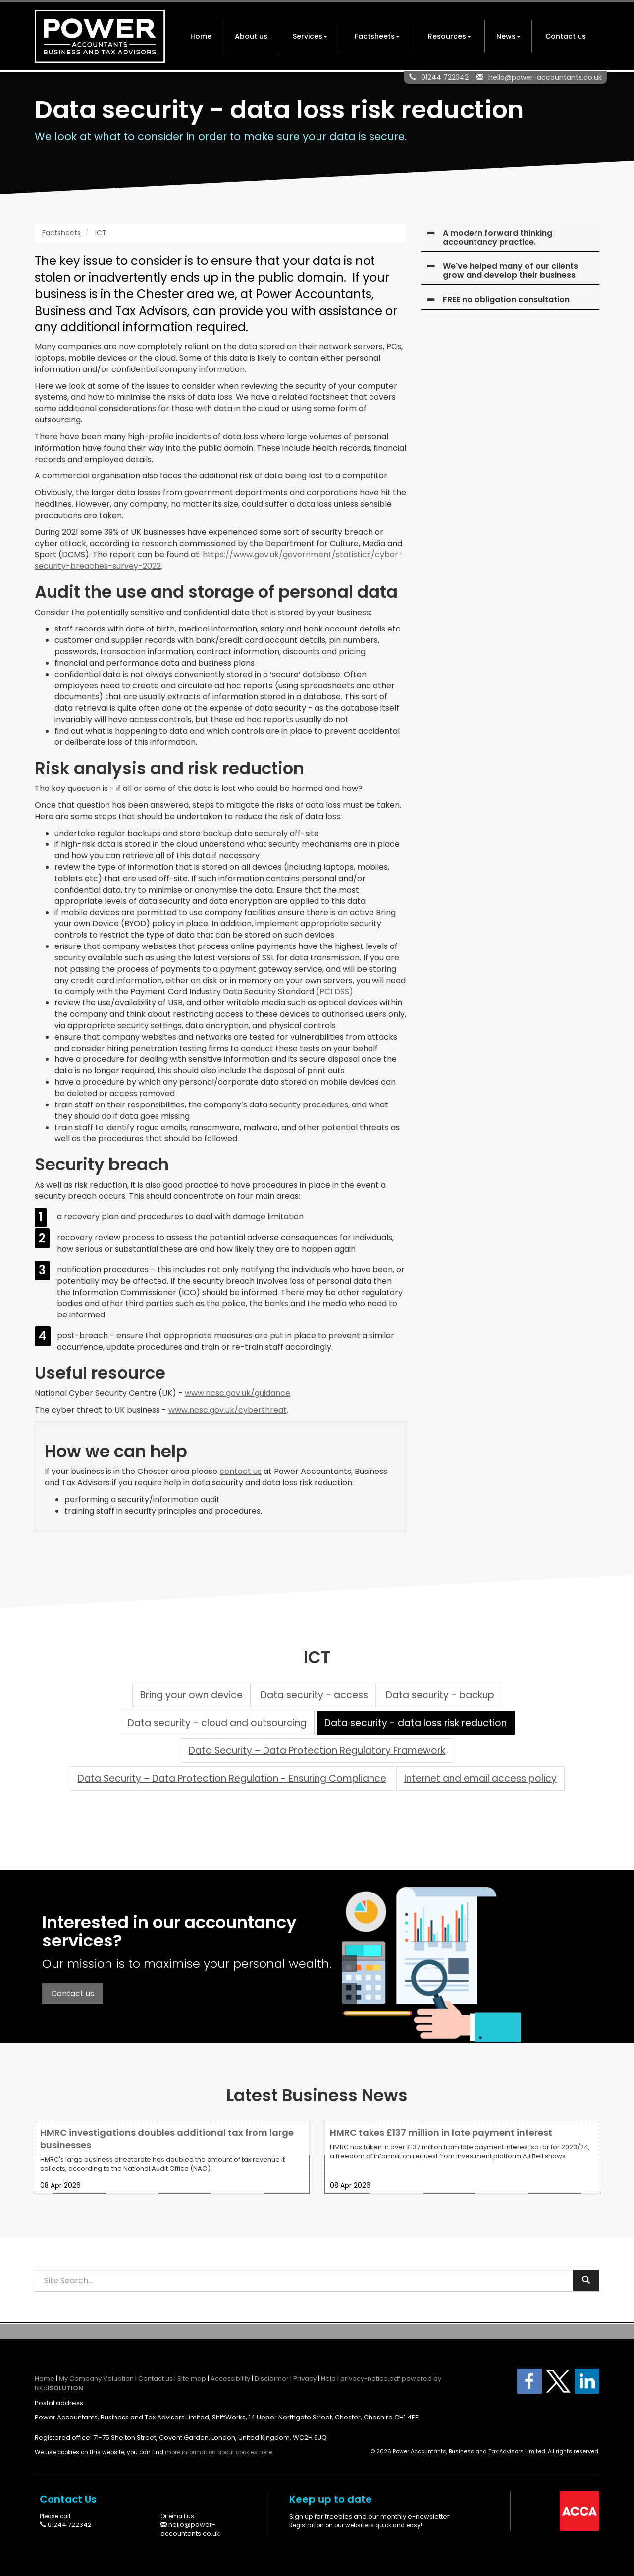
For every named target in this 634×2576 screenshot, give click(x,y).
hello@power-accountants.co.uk (545, 77)
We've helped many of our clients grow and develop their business (510, 271)
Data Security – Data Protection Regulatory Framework (317, 1750)
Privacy (305, 2378)
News (508, 36)
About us (251, 36)
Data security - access (314, 1695)
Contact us (565, 36)
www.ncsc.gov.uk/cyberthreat (227, 1410)
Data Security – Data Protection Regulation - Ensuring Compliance (232, 1778)
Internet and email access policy (480, 1778)
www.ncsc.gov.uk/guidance (237, 1393)
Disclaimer (272, 2378)
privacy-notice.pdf (370, 2378)
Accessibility (230, 2378)
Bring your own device (191, 1695)
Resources (449, 36)
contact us (240, 1471)
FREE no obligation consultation (506, 299)
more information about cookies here (218, 2452)
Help (328, 2378)
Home (200, 36)
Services (310, 36)
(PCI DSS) (334, 991)
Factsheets (377, 36)
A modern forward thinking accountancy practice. (497, 237)
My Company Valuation (96, 2378)
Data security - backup (440, 1695)
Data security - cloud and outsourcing (217, 1723)
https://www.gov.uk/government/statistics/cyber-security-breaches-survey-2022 (219, 560)
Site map (191, 2378)
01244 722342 (445, 77)
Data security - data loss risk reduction (415, 1723)
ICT (100, 233)
